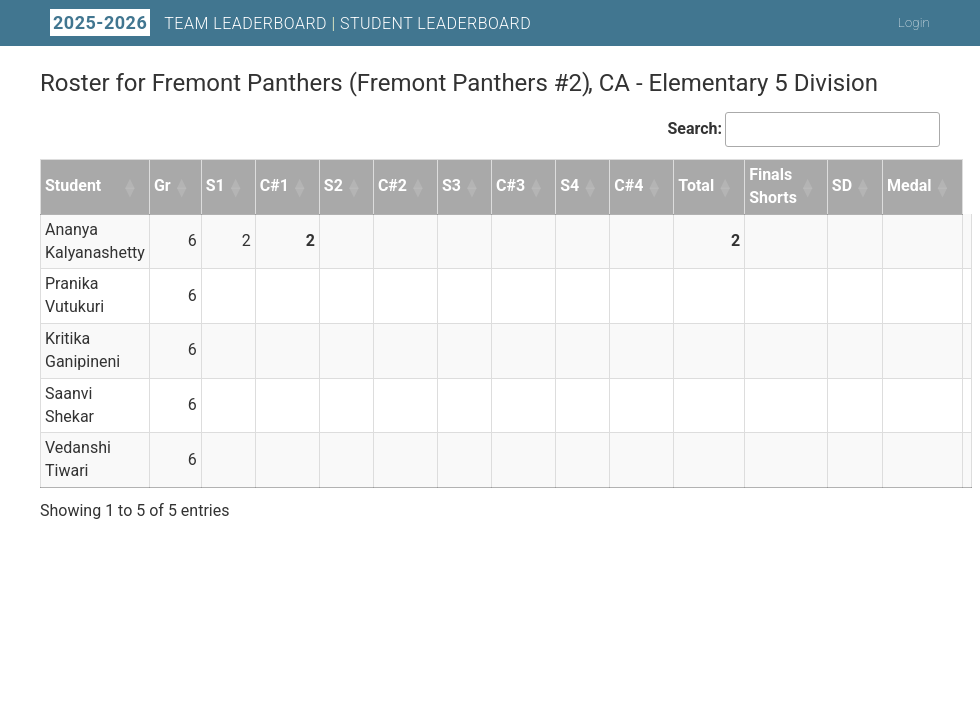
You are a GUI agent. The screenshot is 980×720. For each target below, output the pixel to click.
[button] (131, 187)
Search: (694, 128)
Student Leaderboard (435, 23)
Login (914, 22)
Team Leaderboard (245, 23)
